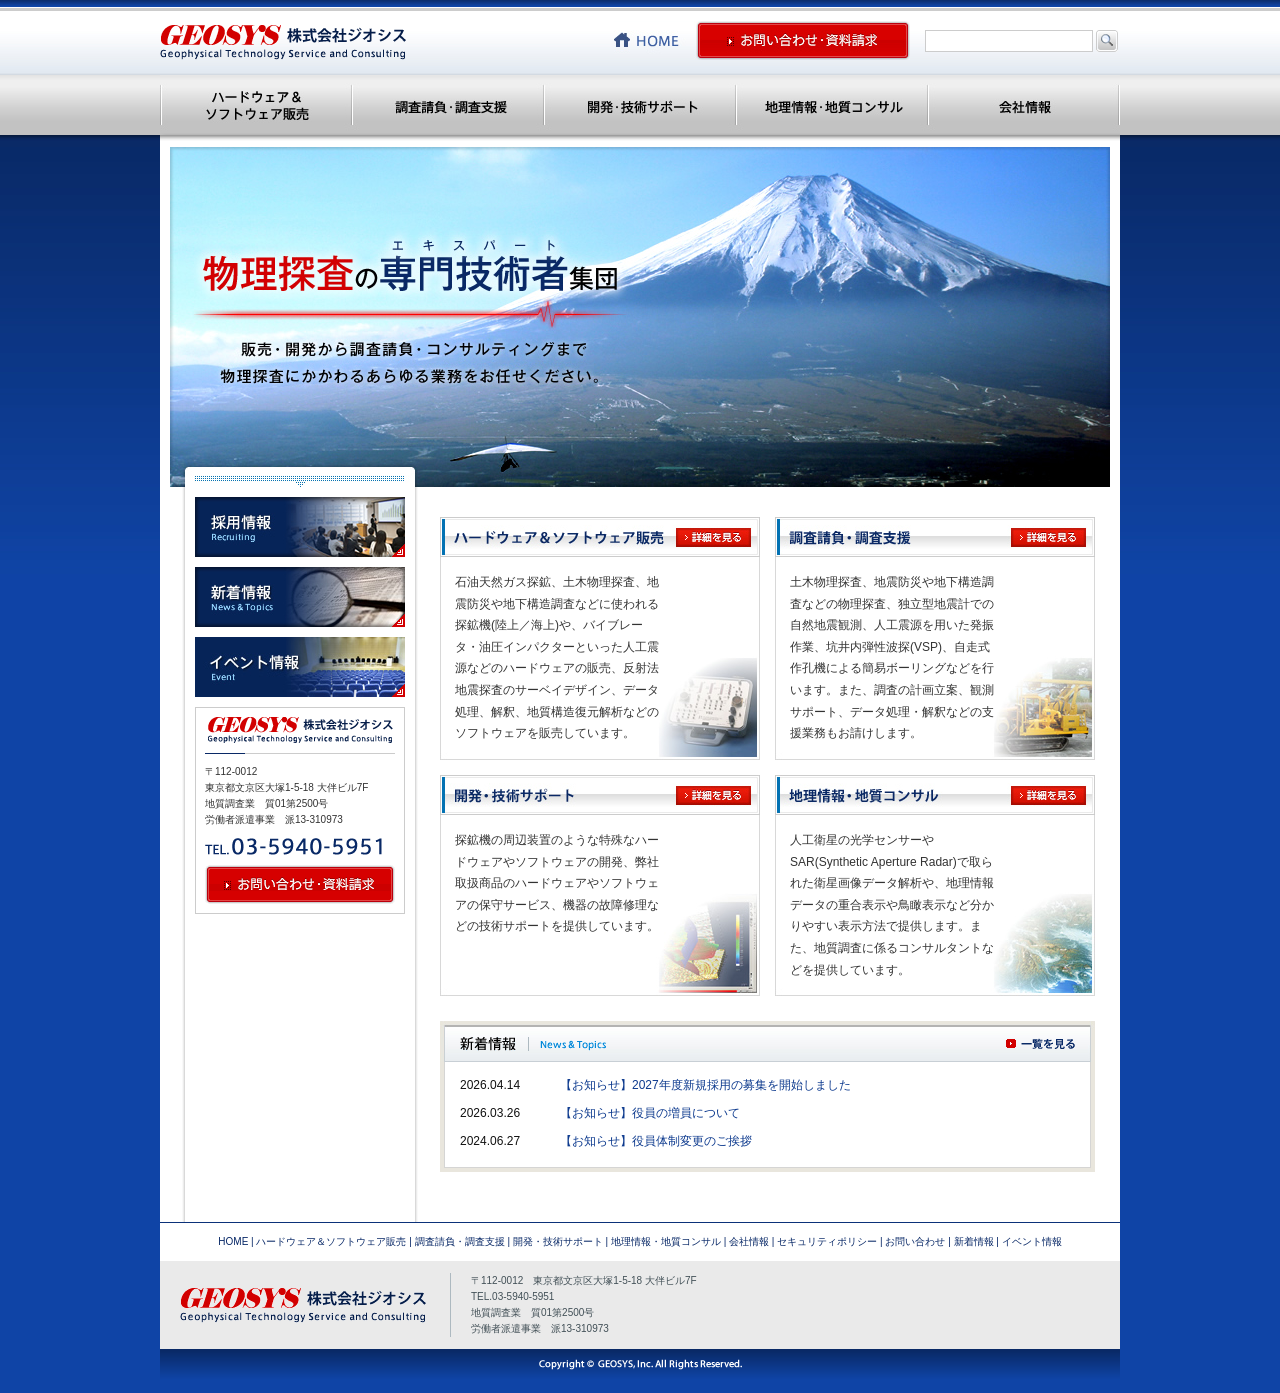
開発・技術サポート (640, 105)
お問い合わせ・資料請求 (803, 40)
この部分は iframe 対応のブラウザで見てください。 (767, 1117)
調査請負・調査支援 (448, 105)
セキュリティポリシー (827, 1241)
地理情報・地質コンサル (832, 105)
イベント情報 (1032, 1241)
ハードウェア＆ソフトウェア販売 (256, 105)
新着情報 (974, 1241)
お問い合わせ (915, 1241)
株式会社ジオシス (283, 42)
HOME (233, 1241)
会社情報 (1024, 105)
